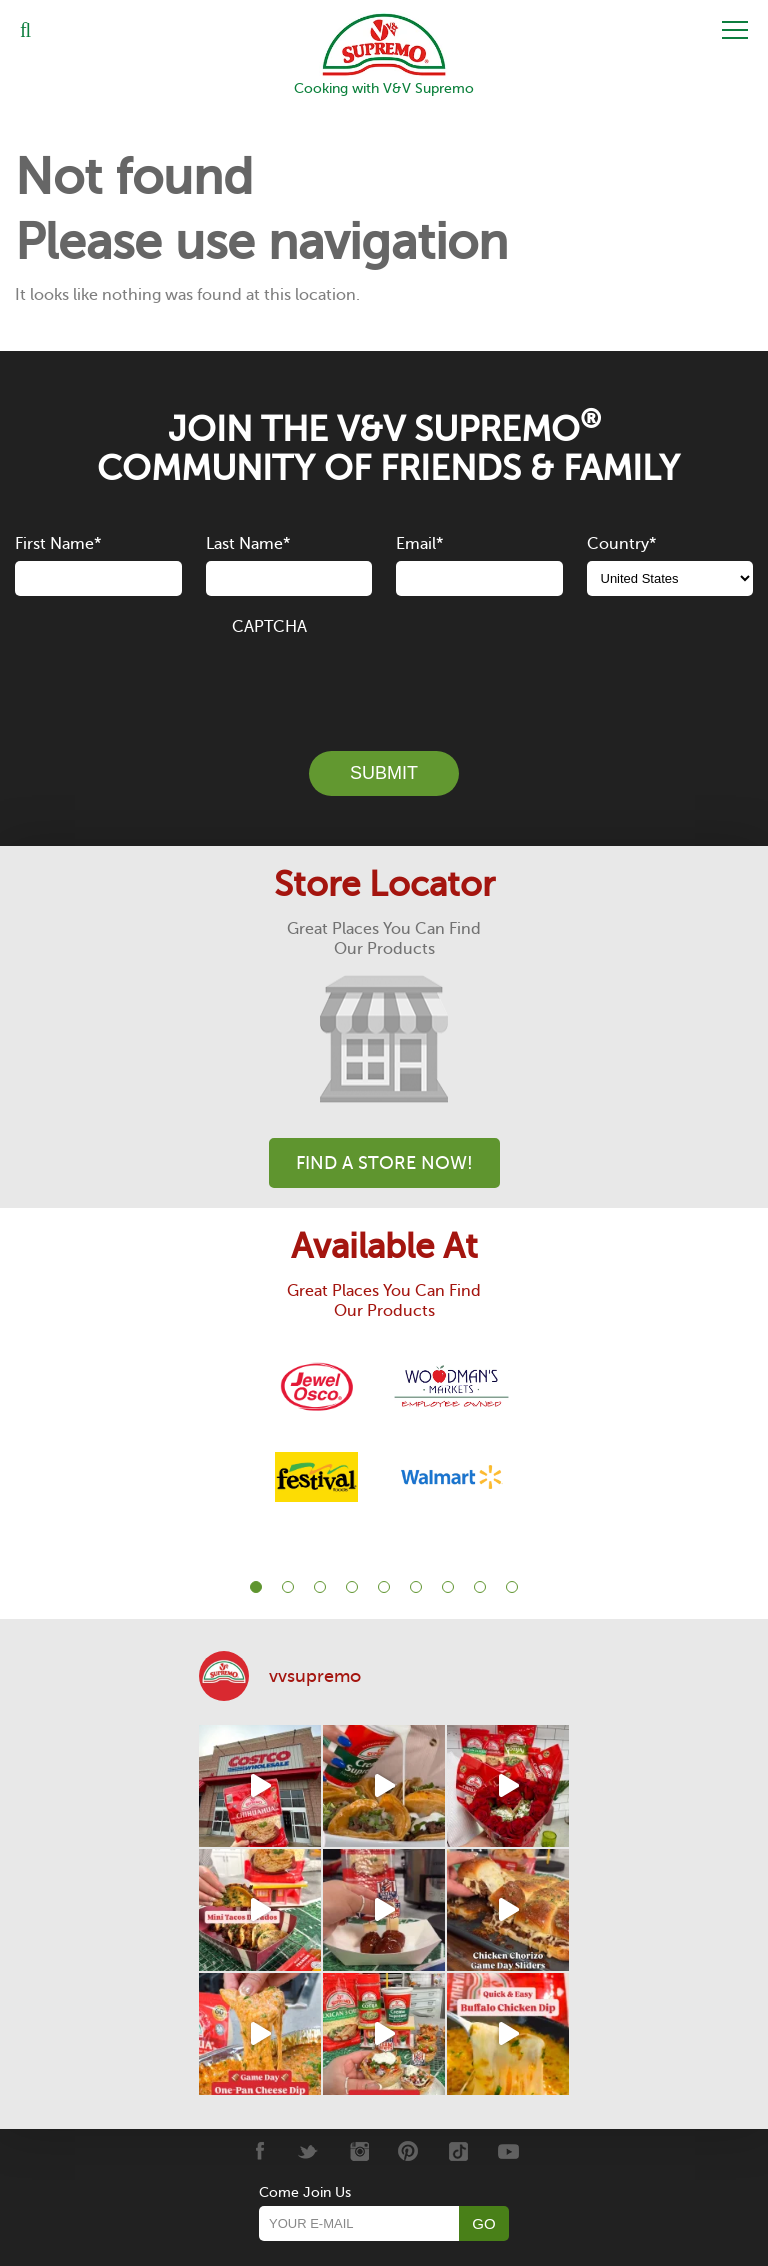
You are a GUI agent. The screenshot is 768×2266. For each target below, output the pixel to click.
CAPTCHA (269, 627)
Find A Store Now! (384, 1163)
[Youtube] (508, 2151)
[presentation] (384, 682)
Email (419, 544)
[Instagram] (358, 2151)
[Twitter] (308, 2151)
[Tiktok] (458, 2151)
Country (621, 544)
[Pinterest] (408, 2151)
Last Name (248, 544)
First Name (58, 544)
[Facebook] (258, 2151)
